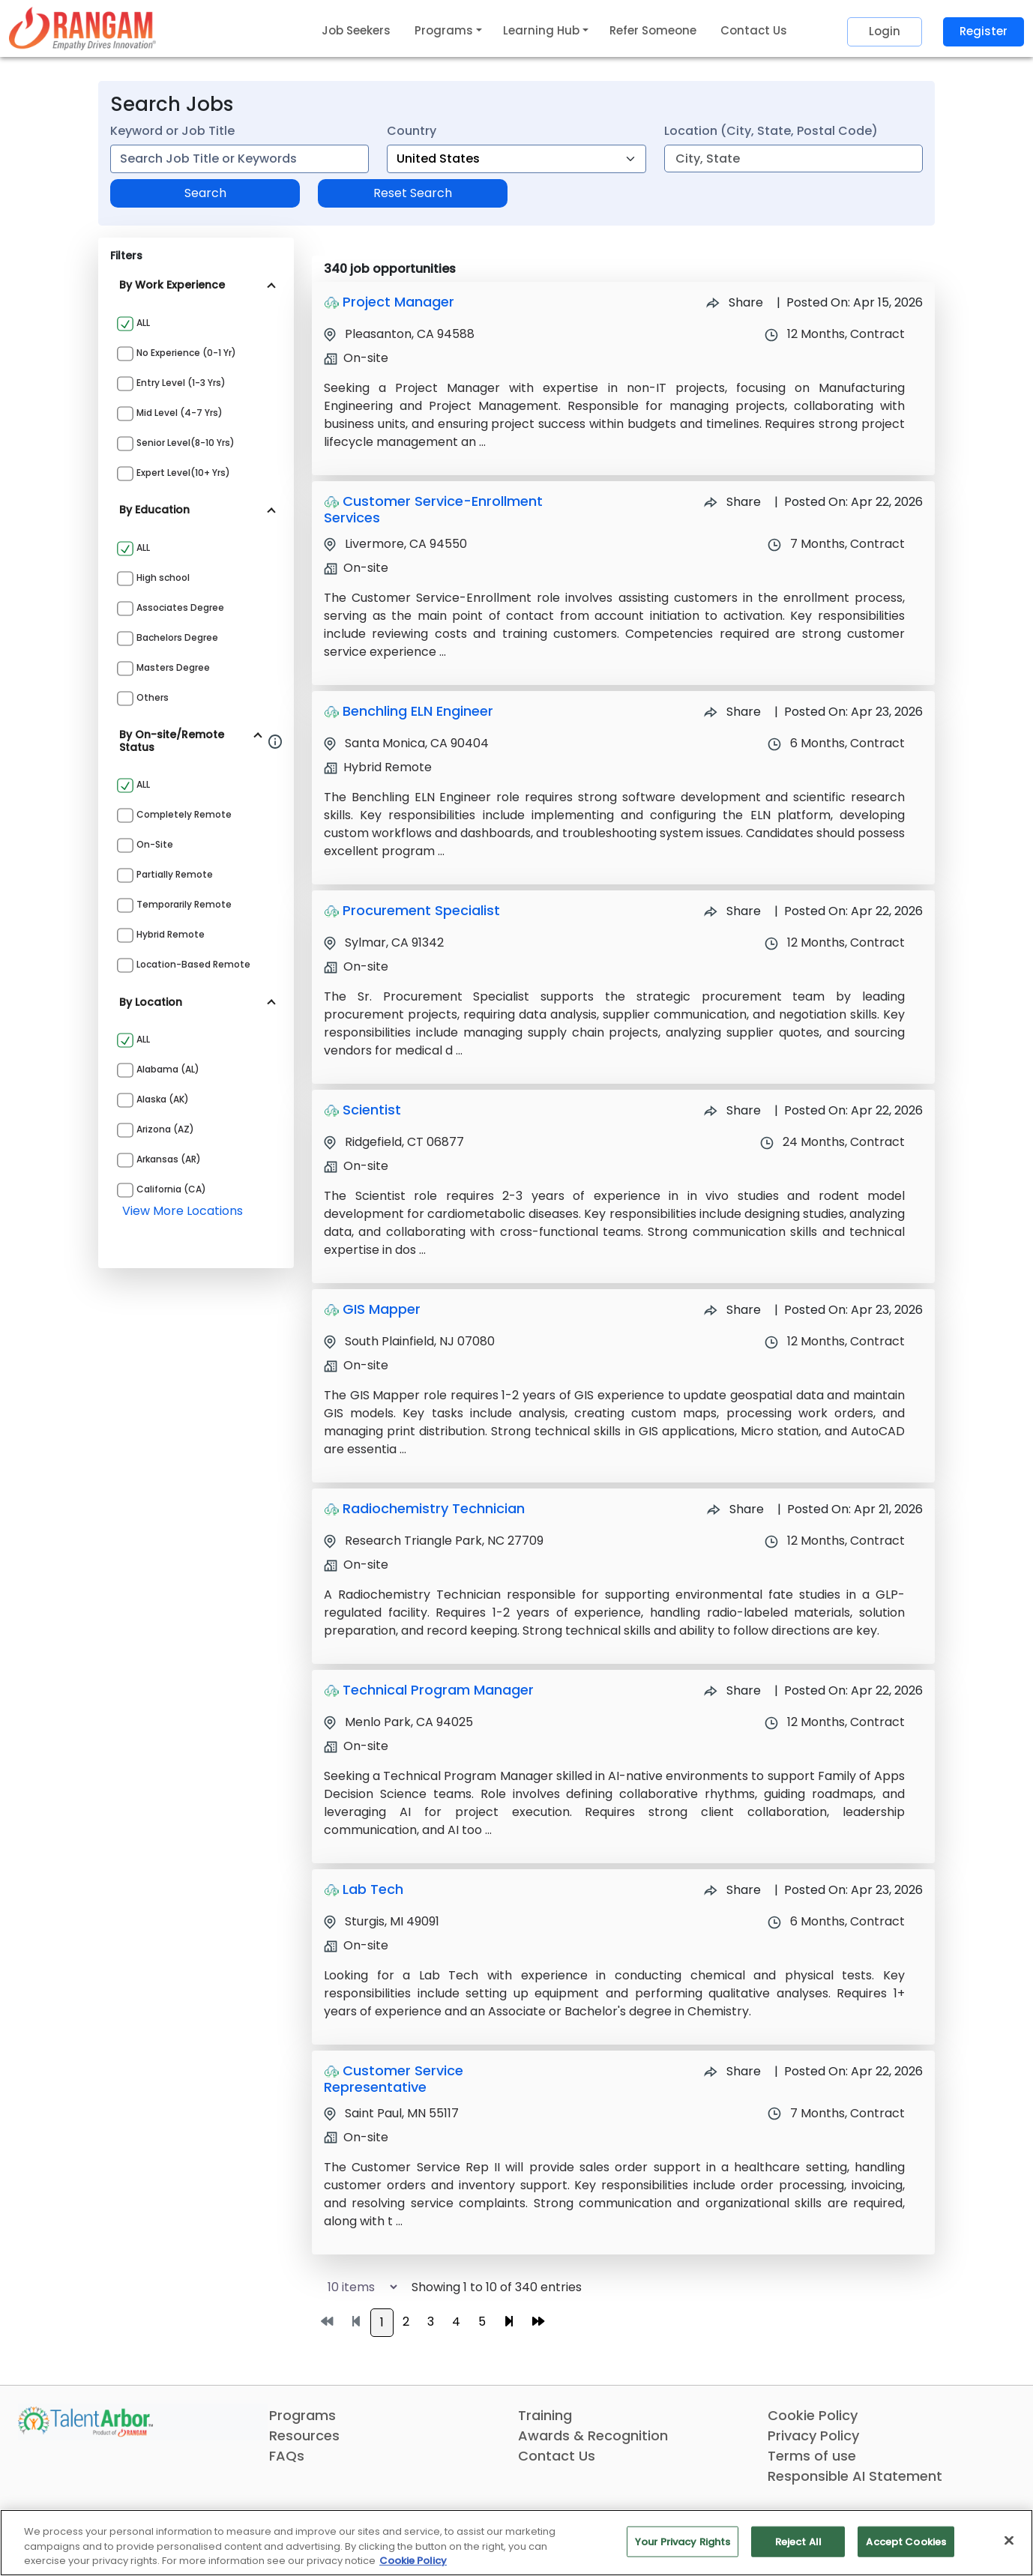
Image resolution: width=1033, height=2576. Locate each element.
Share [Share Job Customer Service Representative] (732, 2071)
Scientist (372, 1109)
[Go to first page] (327, 2321)
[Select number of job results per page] (356, 2287)
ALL (143, 322)
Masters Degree (173, 667)
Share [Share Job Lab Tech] (732, 1889)
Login (884, 31)
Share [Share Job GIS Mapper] (732, 1309)
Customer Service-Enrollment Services (433, 509)
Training (545, 2415)
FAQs (286, 2455)
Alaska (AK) (162, 1099)
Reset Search (412, 193)
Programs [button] (444, 30)
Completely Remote (184, 814)
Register (984, 31)
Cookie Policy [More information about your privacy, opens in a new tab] (413, 2561)
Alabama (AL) (167, 1069)
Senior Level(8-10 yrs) (185, 442)
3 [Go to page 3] (430, 2321)
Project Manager (398, 301)
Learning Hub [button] (541, 30)
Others (152, 697)
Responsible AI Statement (855, 2476)
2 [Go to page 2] (406, 2321)
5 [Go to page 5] (482, 2321)
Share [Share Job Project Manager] (734, 302)
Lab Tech (373, 1889)
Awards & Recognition (593, 2435)
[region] (516, 2542)
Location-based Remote (193, 964)
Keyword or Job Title (172, 130)
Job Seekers (356, 30)
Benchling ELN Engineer (418, 711)
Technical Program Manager (438, 1689)
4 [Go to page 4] (456, 2321)
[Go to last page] (538, 2321)
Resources (304, 2435)
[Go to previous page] (356, 2321)
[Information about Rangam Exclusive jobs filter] (275, 741)
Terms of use (812, 2455)
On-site (154, 844)
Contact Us (753, 30)
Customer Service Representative (393, 2078)
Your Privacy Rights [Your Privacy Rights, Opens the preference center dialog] (682, 2541)
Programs (302, 2415)
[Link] (82, 28)
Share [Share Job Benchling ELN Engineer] (732, 711)
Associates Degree (180, 607)
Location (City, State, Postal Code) (771, 130)
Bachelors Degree (177, 637)
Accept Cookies (906, 2541)
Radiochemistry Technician (434, 1508)
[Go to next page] (509, 2321)
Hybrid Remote (170, 934)
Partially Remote (174, 874)
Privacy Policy (813, 2435)
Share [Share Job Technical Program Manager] (732, 1690)
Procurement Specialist (421, 910)
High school (163, 577)
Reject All (798, 2541)
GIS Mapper (382, 1309)
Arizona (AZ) (165, 1129)
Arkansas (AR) (168, 1159)
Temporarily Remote (184, 904)
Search (205, 193)
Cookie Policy (813, 2415)
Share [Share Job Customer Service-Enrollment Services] (732, 501)
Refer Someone (652, 30)
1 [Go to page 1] (382, 2322)
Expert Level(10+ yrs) (183, 472)
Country (411, 130)
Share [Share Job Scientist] (732, 1110)
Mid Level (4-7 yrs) (179, 412)
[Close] (1009, 2540)
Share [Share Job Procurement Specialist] (732, 911)
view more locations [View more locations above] (182, 1210)
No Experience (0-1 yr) (186, 352)
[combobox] (239, 159)
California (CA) (171, 1189)
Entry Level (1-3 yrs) (181, 382)
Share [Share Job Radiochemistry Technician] (735, 1509)
